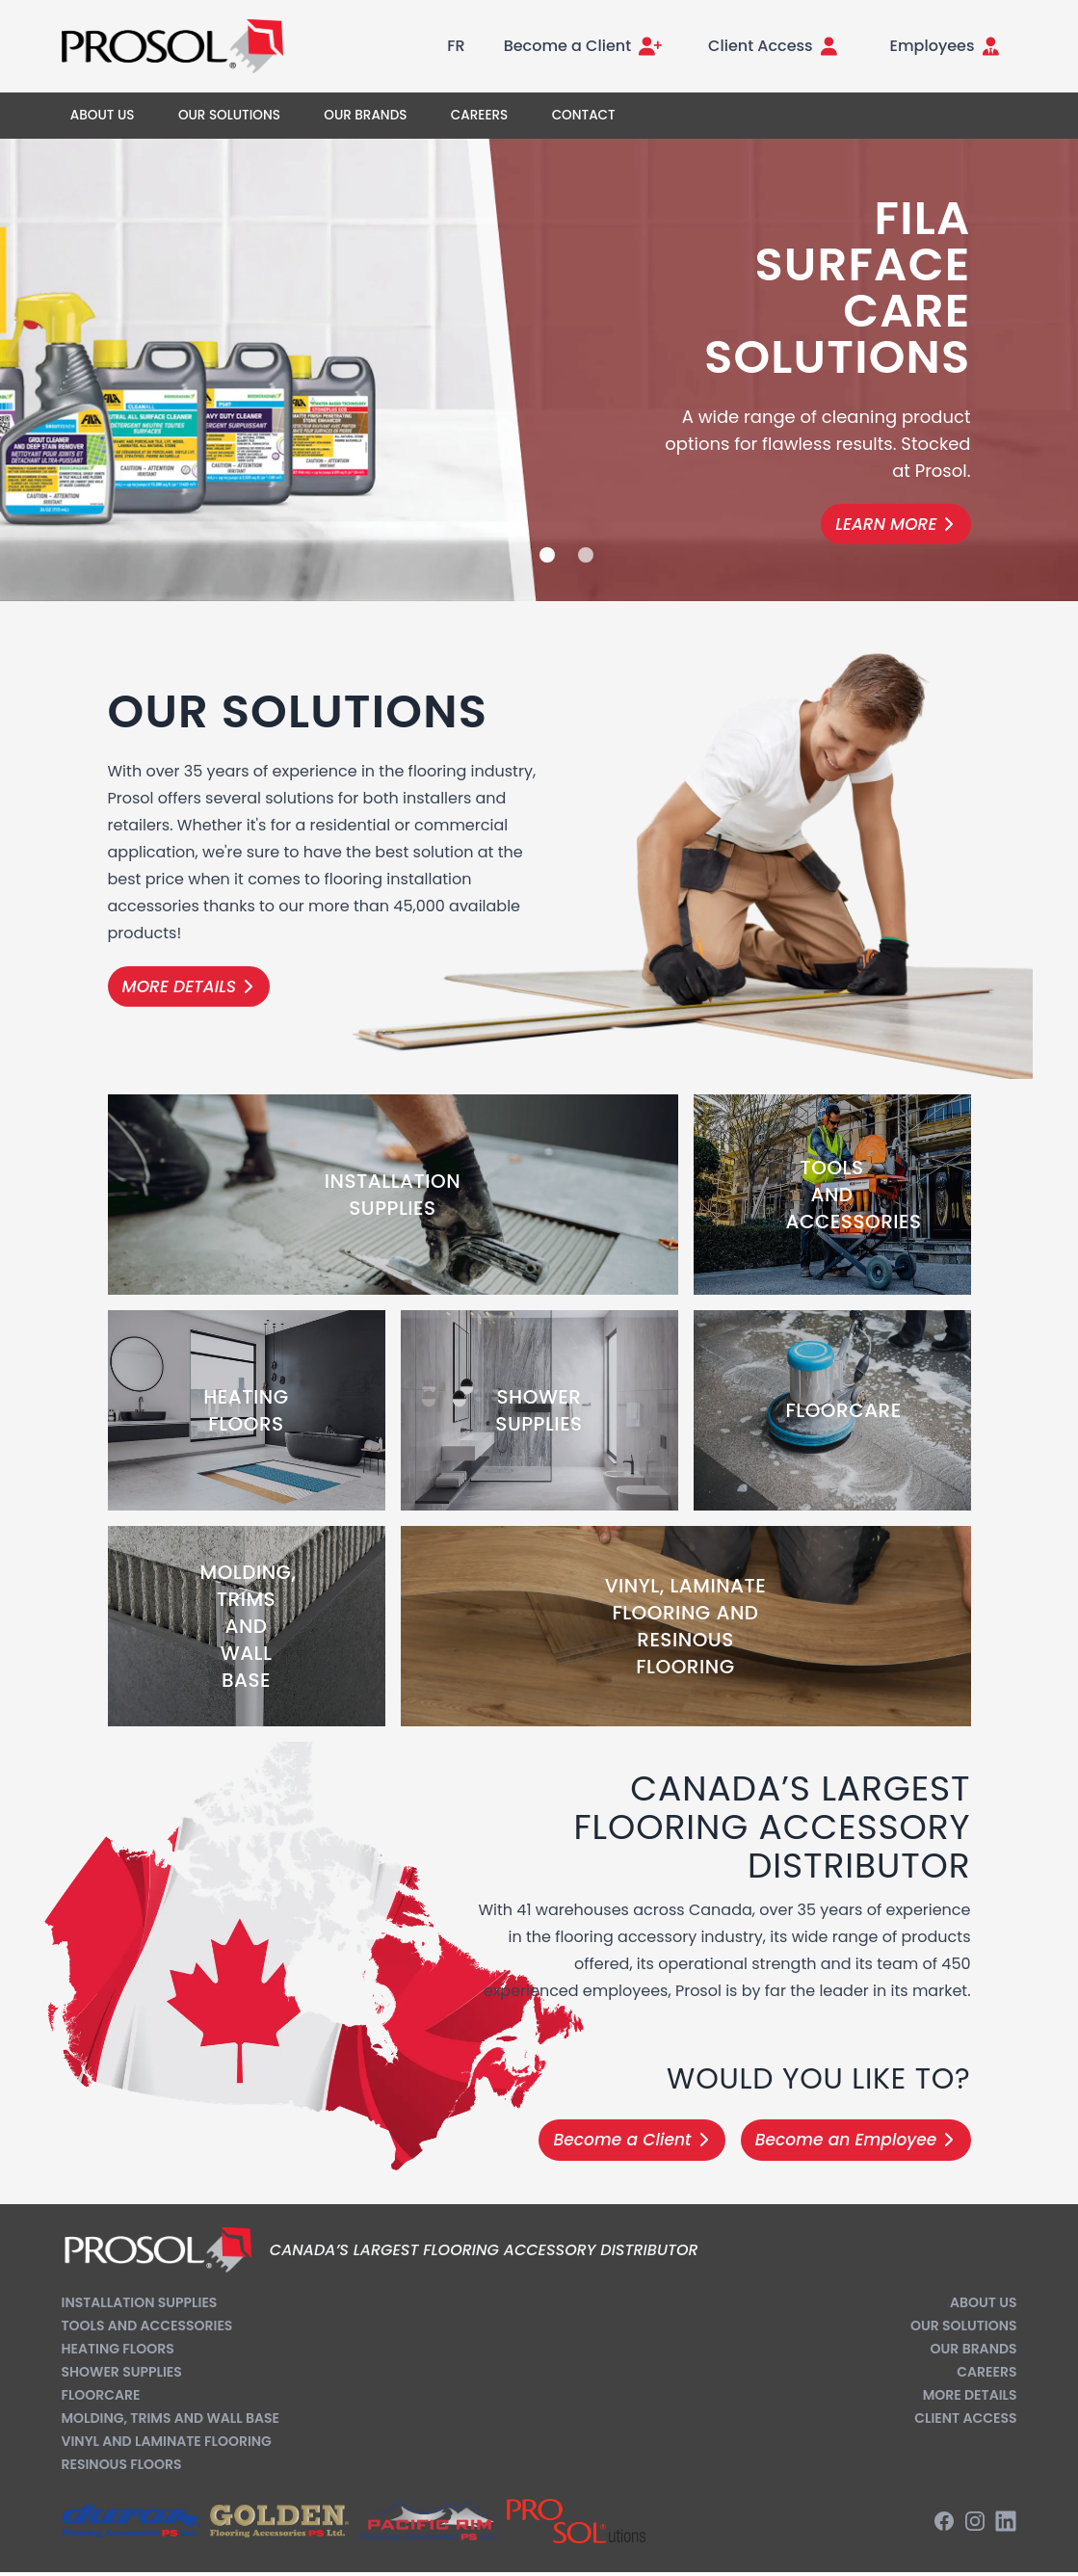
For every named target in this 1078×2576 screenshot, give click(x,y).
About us (983, 2302)
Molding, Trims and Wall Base (170, 2418)
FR (455, 46)
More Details (970, 2395)
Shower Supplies (122, 2371)
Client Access (965, 2418)
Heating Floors (118, 2348)
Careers (986, 2371)
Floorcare (101, 2395)
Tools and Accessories (147, 2325)
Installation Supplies (140, 2302)
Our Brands (974, 2348)
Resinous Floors (122, 2464)
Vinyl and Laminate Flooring (167, 2441)
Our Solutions (963, 2325)
